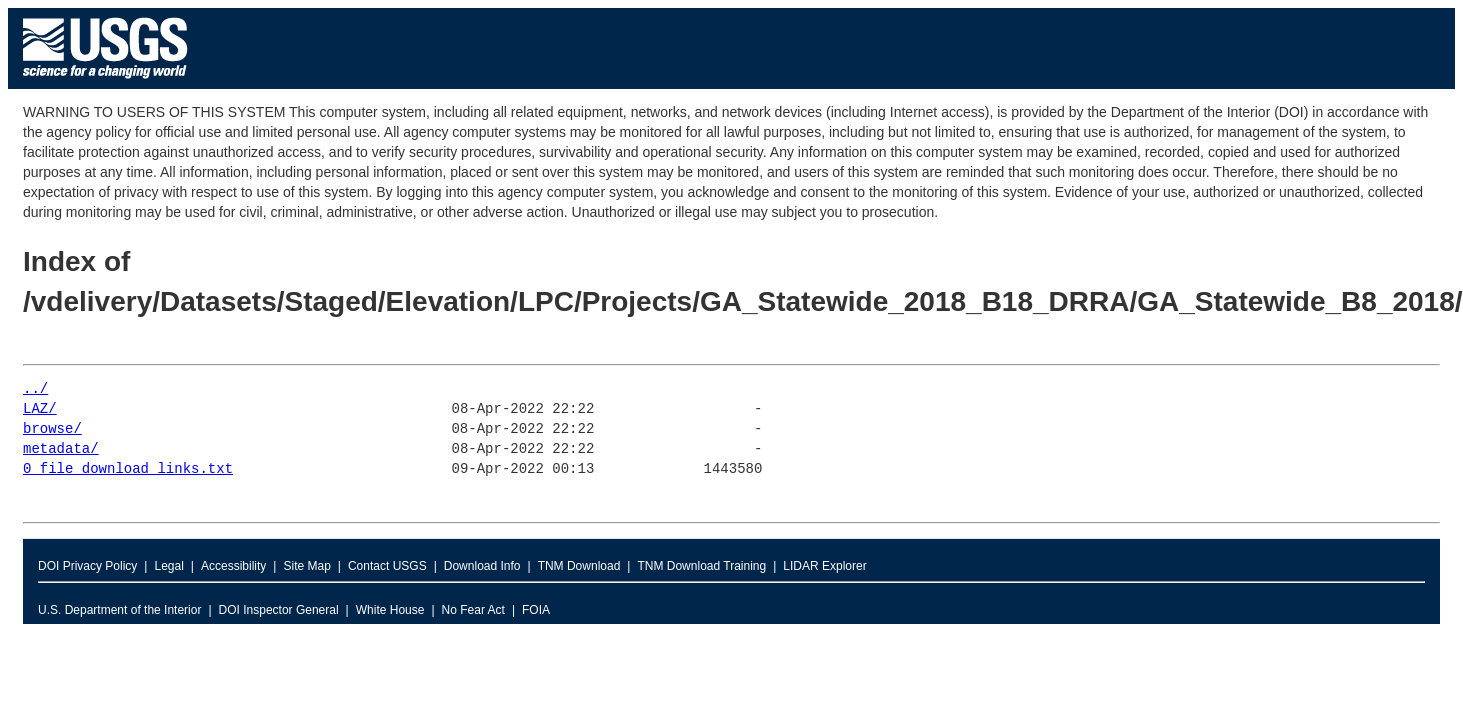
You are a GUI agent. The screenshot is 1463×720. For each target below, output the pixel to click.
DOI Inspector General (279, 610)
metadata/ (61, 449)
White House (390, 610)
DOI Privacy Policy (87, 566)
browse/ (52, 429)
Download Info (482, 566)
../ (35, 389)
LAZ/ (40, 409)
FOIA (536, 610)
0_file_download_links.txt (128, 469)
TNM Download (579, 566)
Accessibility (233, 566)
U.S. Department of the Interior (119, 610)
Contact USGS (387, 566)
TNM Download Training (701, 566)
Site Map (306, 566)
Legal (168, 566)
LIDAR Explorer (824, 566)
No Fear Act (473, 610)
